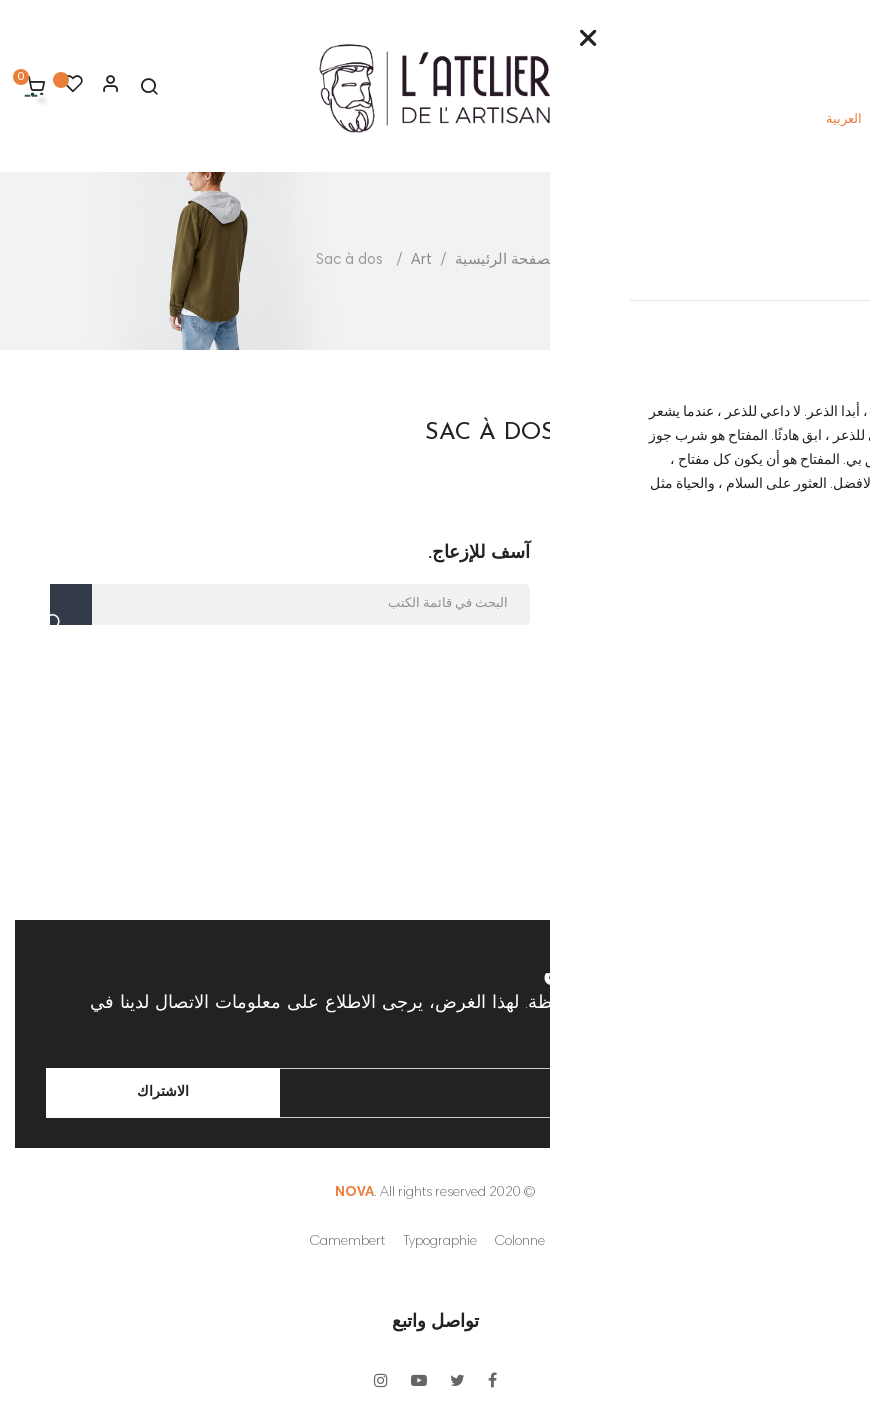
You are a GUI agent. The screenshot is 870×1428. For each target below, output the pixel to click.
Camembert (347, 1242)
